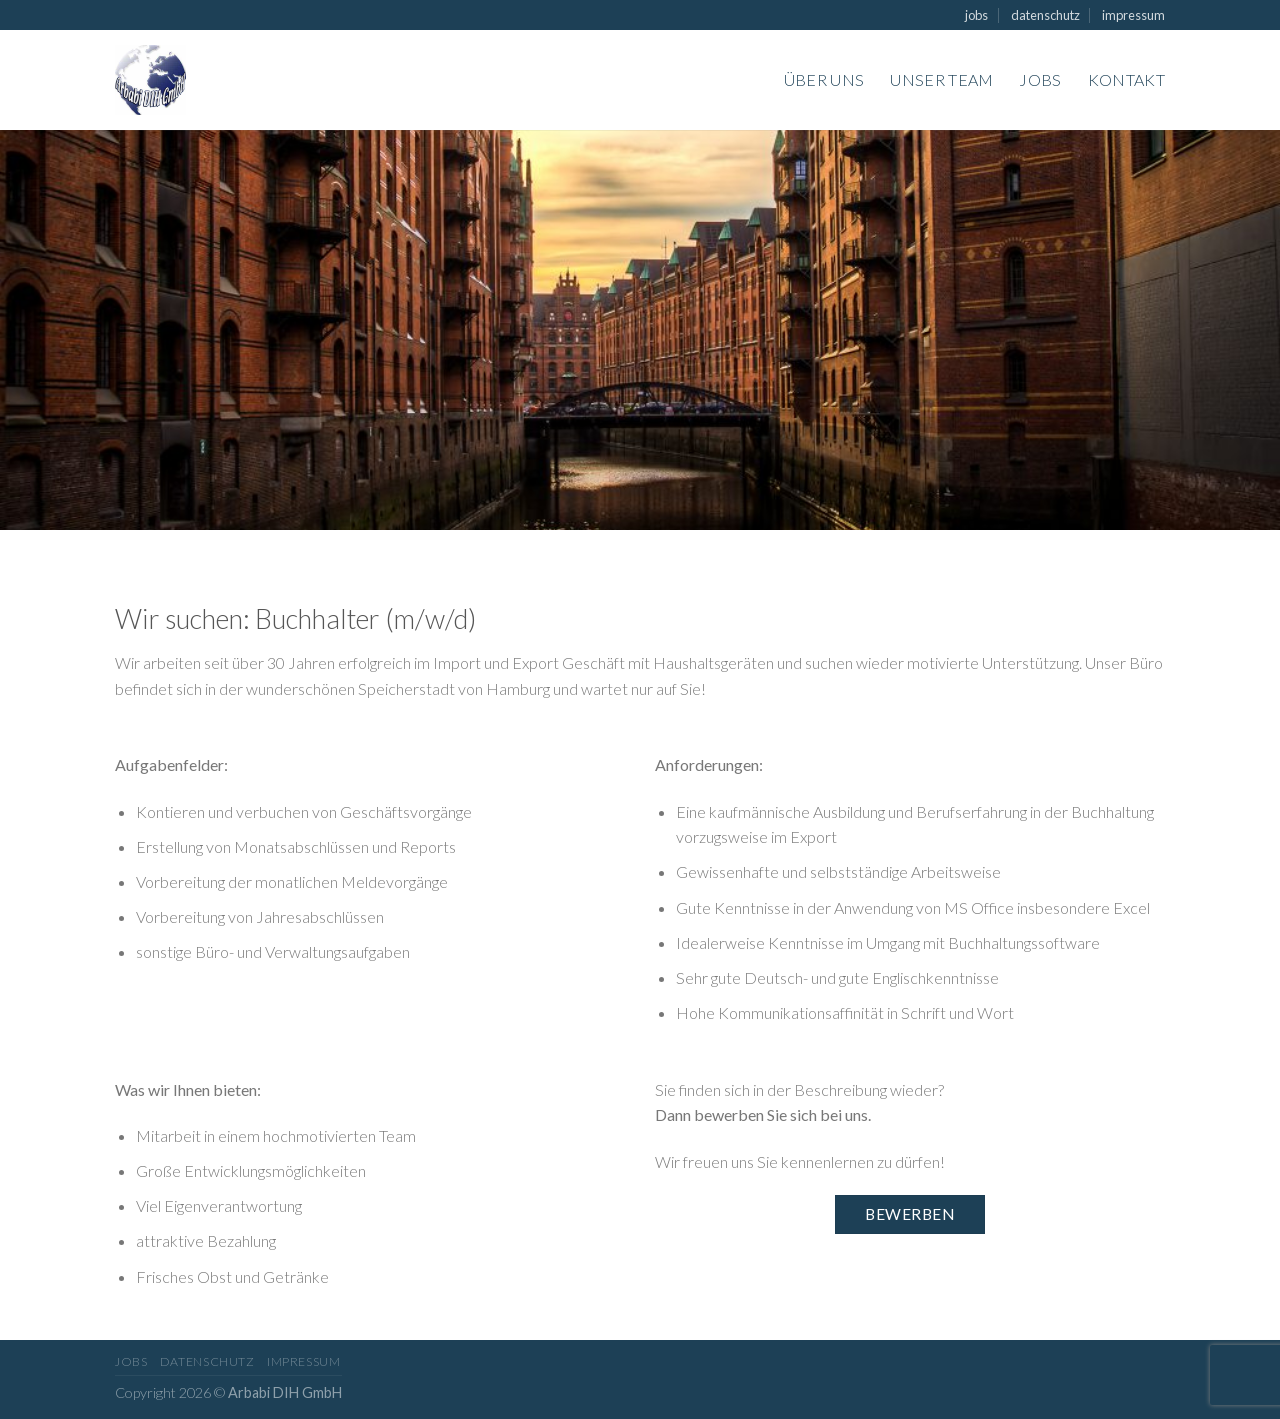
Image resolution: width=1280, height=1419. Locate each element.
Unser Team (941, 79)
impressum (1133, 15)
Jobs (1040, 79)
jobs (976, 15)
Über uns (824, 79)
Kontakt (1126, 79)
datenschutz (1045, 15)
